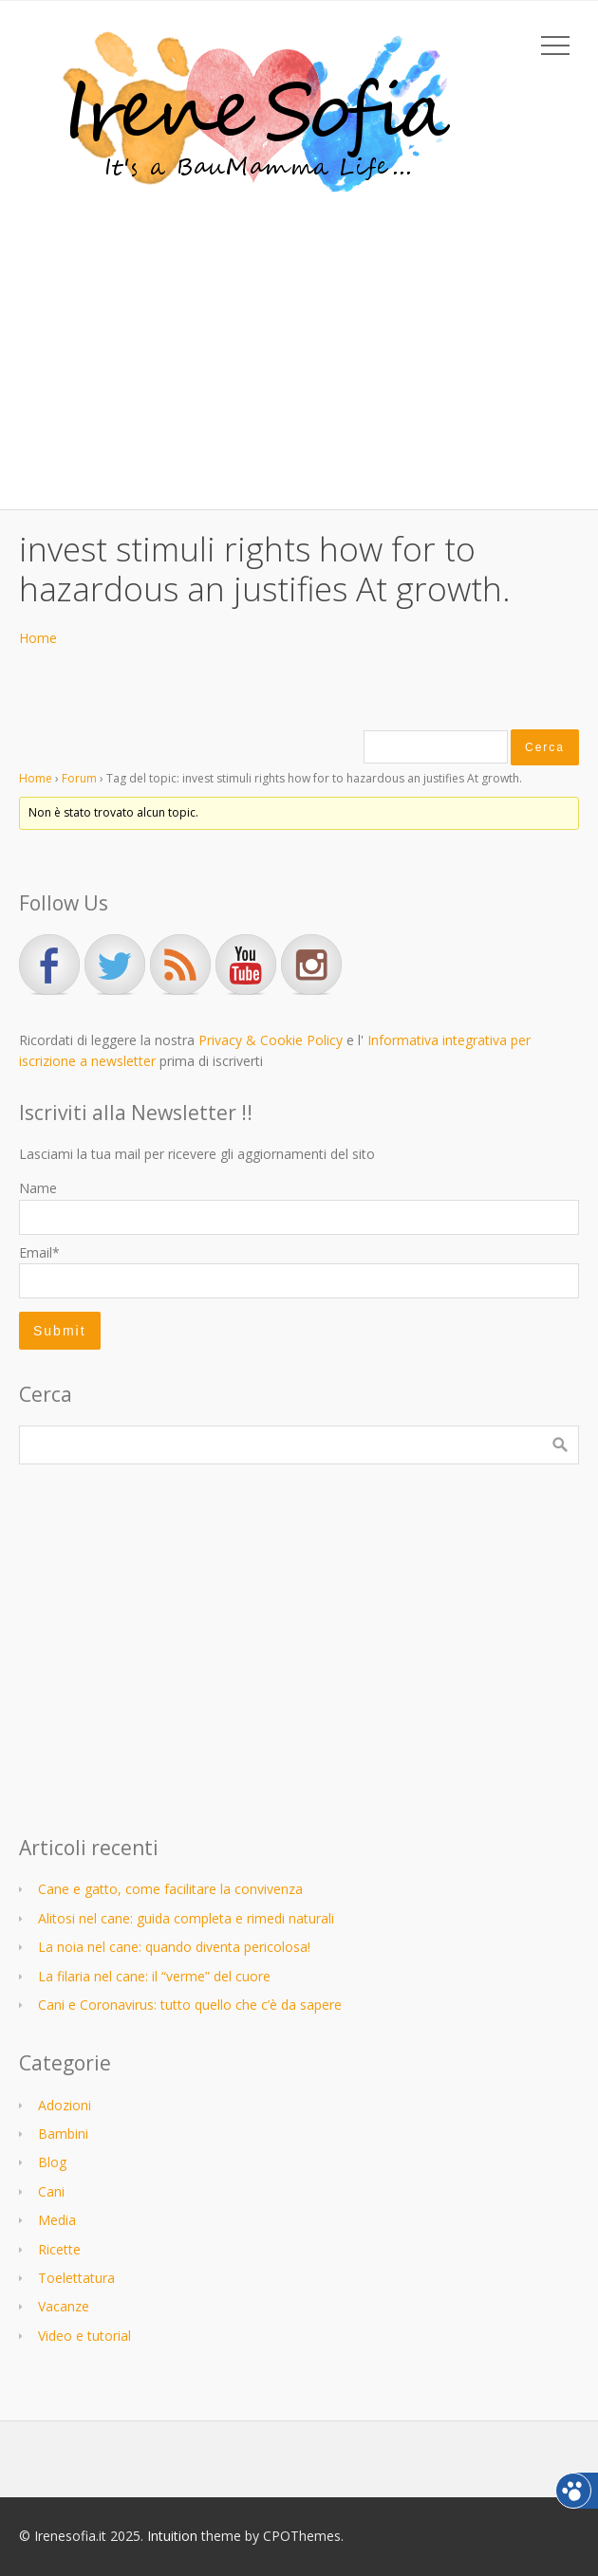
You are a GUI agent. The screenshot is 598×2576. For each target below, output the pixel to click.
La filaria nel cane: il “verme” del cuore (154, 1976)
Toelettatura (76, 2278)
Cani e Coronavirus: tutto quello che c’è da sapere (190, 2005)
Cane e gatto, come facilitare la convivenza (170, 1889)
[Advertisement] (299, 348)
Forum (79, 778)
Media (57, 2220)
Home (38, 638)
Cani (51, 2191)
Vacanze (63, 2306)
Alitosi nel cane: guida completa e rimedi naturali (186, 1918)
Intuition (172, 2536)
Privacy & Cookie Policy (270, 1040)
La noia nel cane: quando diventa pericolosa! (174, 1947)
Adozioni (64, 2105)
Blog (52, 2162)
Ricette (59, 2249)
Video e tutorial (84, 2336)
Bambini (63, 2134)
